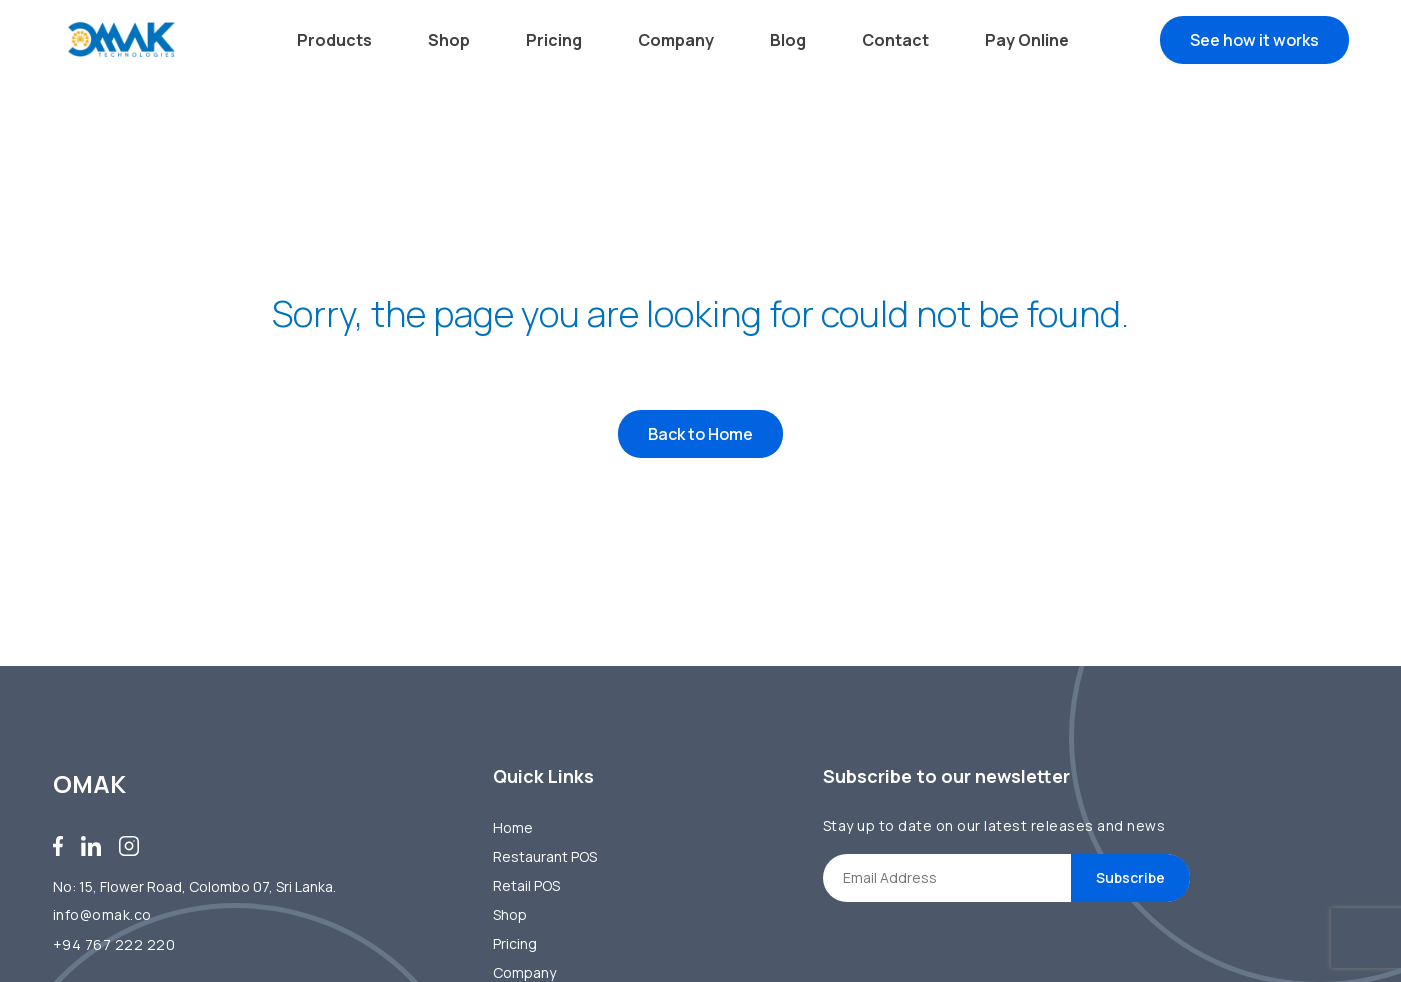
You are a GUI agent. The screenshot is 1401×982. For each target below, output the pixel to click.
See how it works (1254, 40)
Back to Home (700, 439)
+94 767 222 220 (114, 944)
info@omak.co (102, 914)
